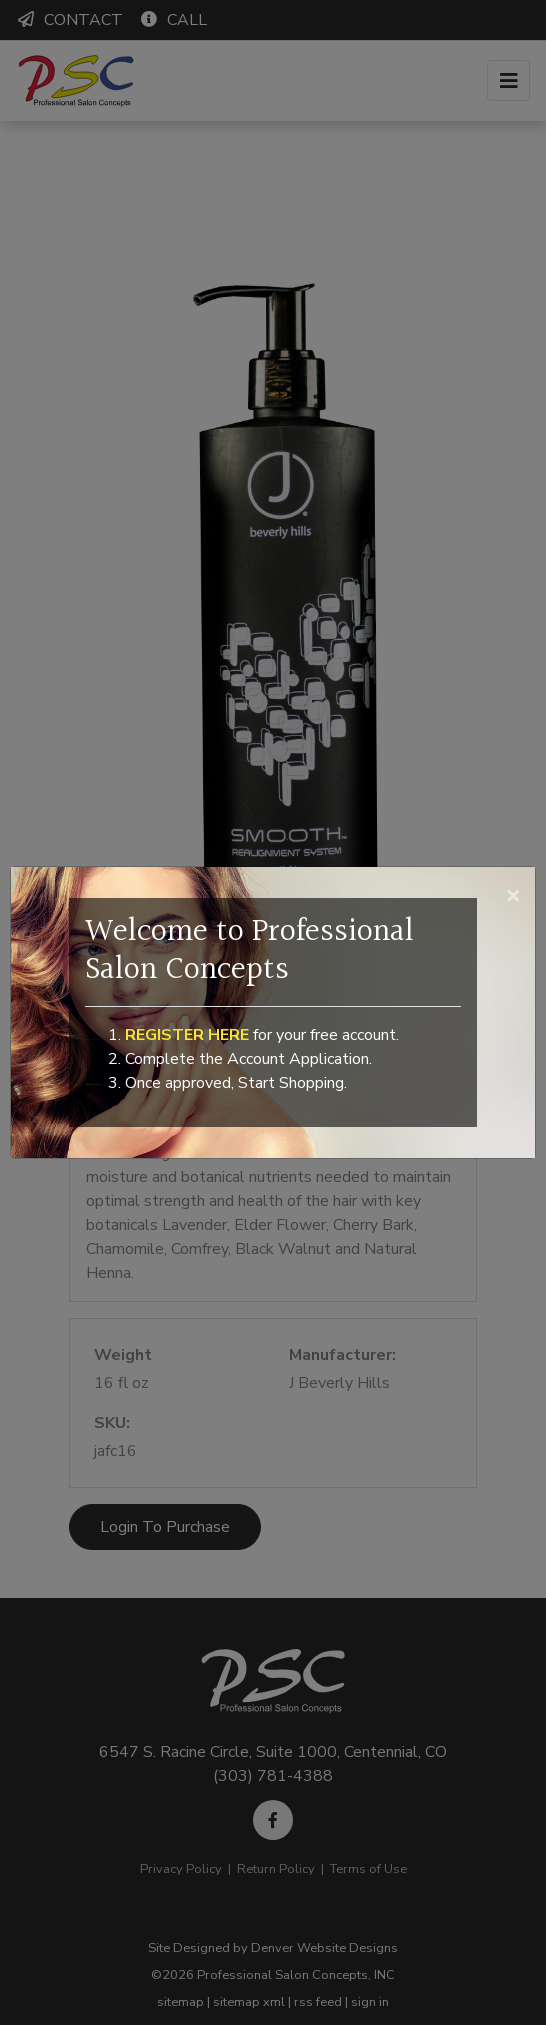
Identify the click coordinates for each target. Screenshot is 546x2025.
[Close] (513, 894)
